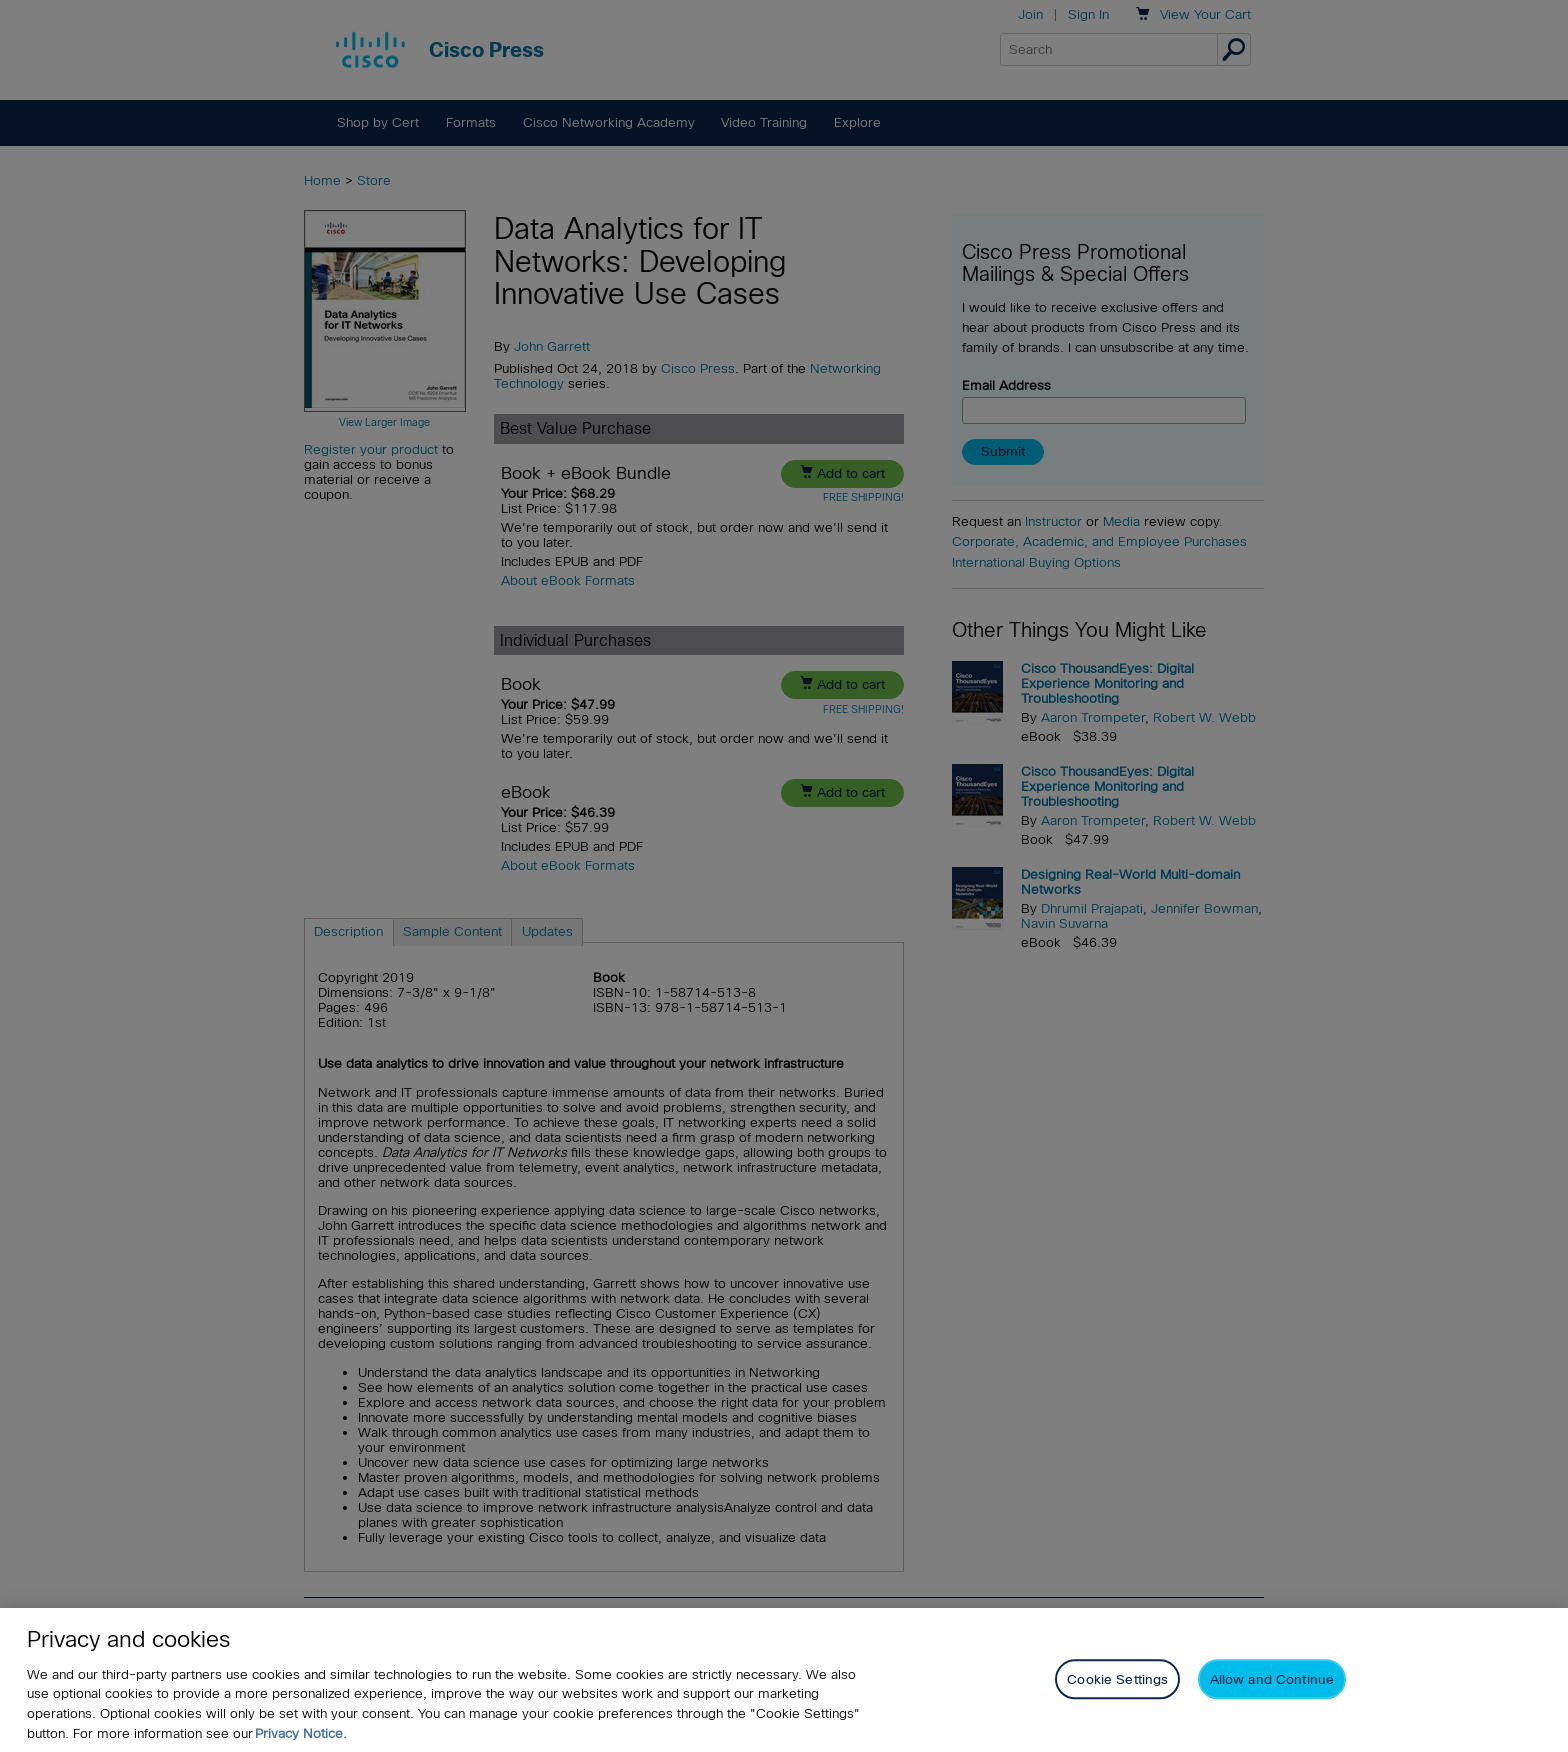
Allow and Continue (1272, 1683)
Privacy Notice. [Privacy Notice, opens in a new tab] (301, 1737)
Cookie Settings (1117, 1683)
